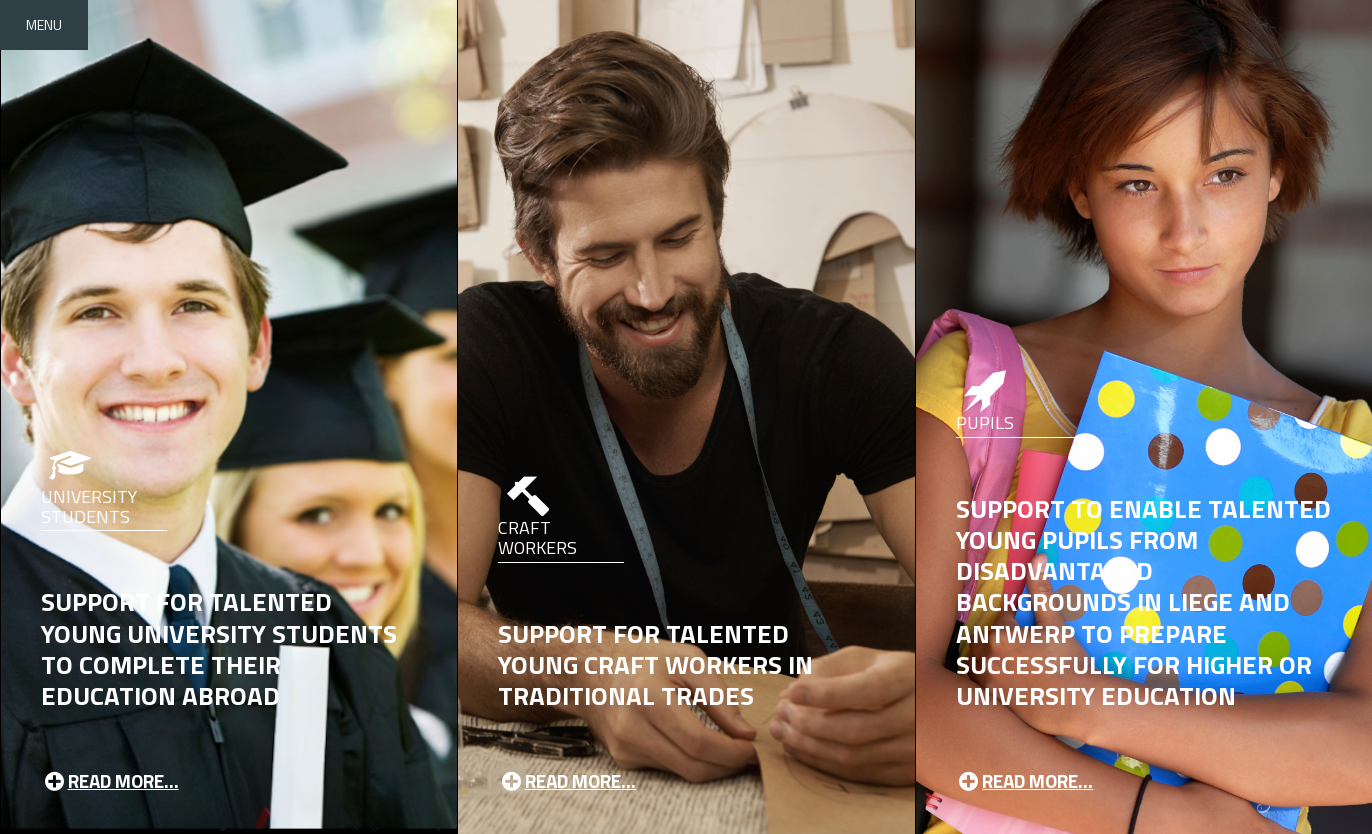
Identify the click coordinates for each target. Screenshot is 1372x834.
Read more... (110, 780)
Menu (44, 24)
